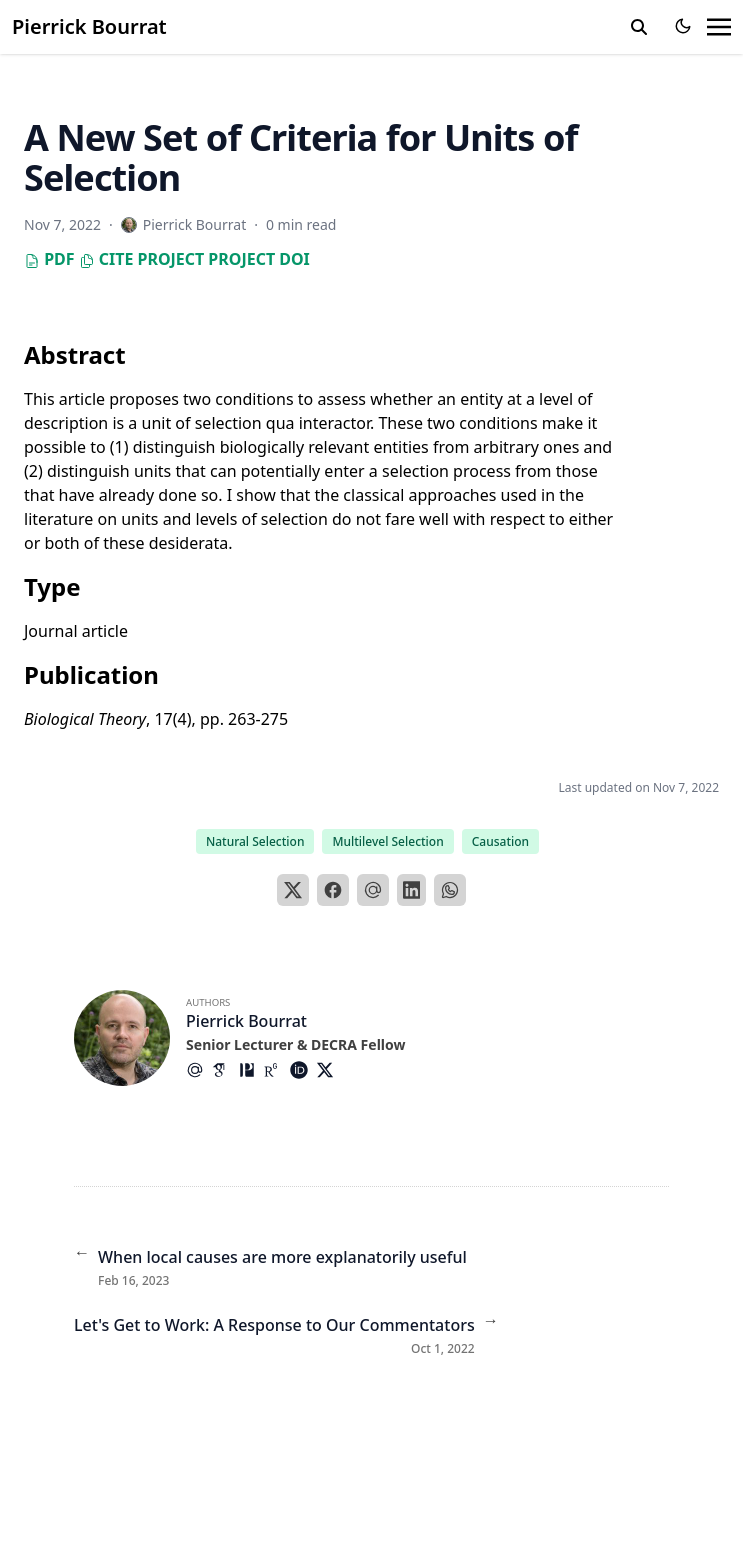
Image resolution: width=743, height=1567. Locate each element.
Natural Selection (255, 841)
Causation (500, 841)
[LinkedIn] (412, 890)
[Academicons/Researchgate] (277, 1070)
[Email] (373, 890)
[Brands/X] (329, 1070)
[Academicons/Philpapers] (251, 1070)
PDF (49, 259)
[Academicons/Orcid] (303, 1070)
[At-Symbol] (199, 1070)
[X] (293, 890)
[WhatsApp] (450, 890)
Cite (106, 259)
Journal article (76, 631)
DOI (294, 259)
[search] (639, 27)
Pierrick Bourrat (89, 26)
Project (170, 259)
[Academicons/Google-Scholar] (225, 1070)
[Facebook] (333, 890)
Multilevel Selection (387, 841)
